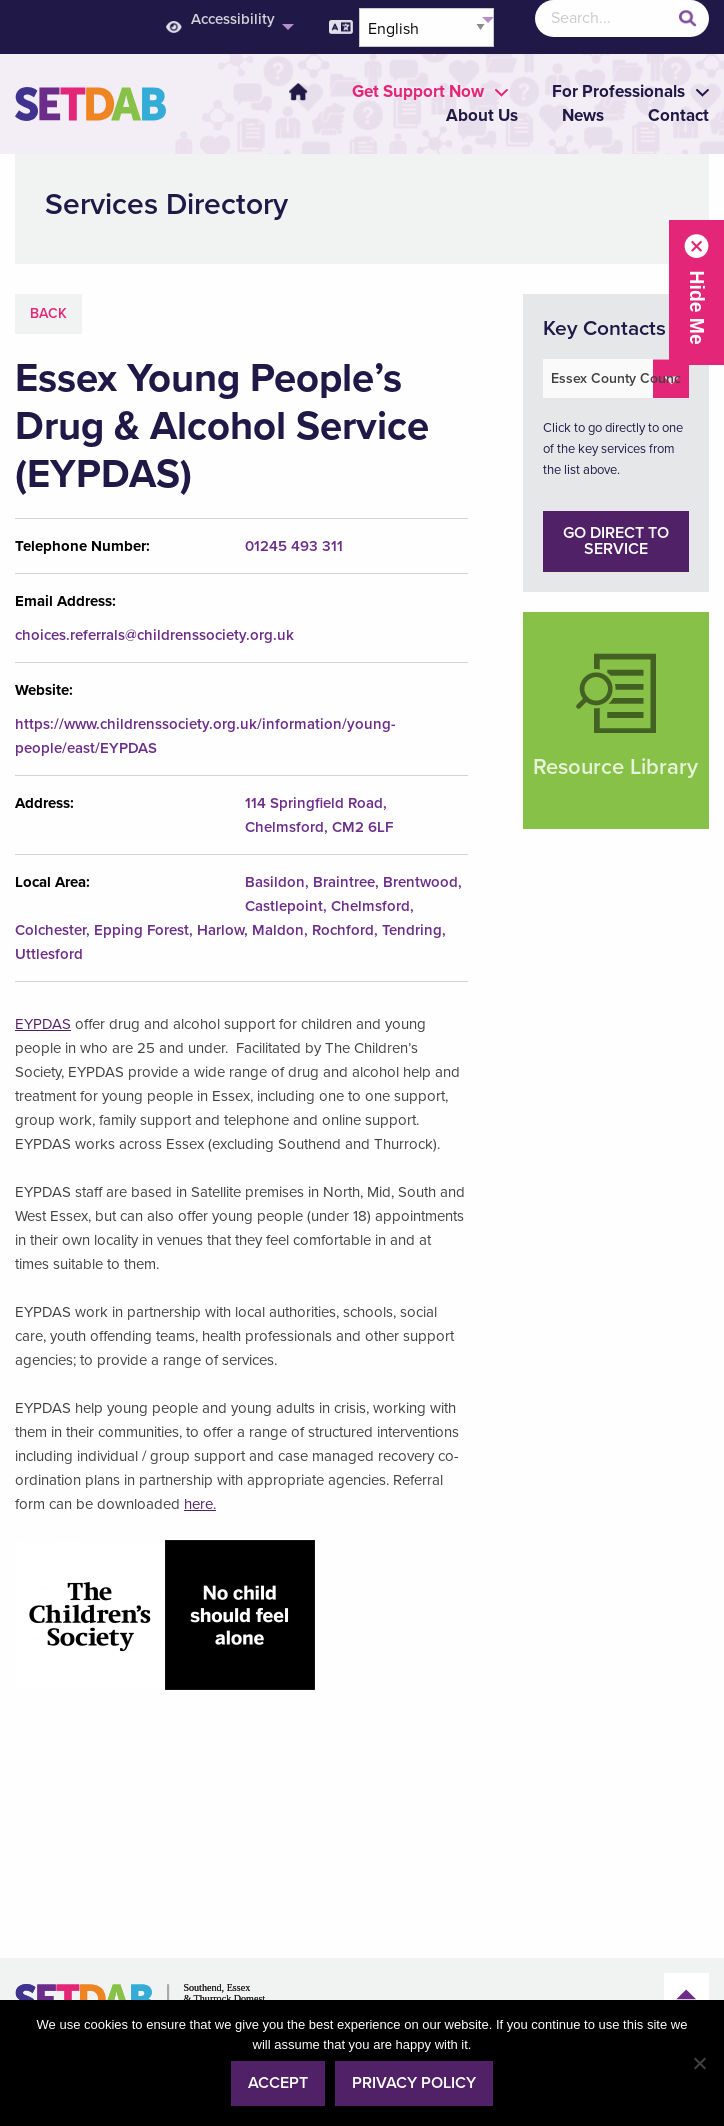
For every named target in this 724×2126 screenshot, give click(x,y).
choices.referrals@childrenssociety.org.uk (154, 635)
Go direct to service (616, 541)
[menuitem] (286, 92)
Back (48, 313)
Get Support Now (418, 91)
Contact (678, 115)
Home (298, 92)
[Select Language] (426, 27)
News (583, 115)
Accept (278, 2083)
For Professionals (618, 91)
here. (200, 1504)
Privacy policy (414, 2083)
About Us (482, 115)
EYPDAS (43, 1024)
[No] (699, 2063)
